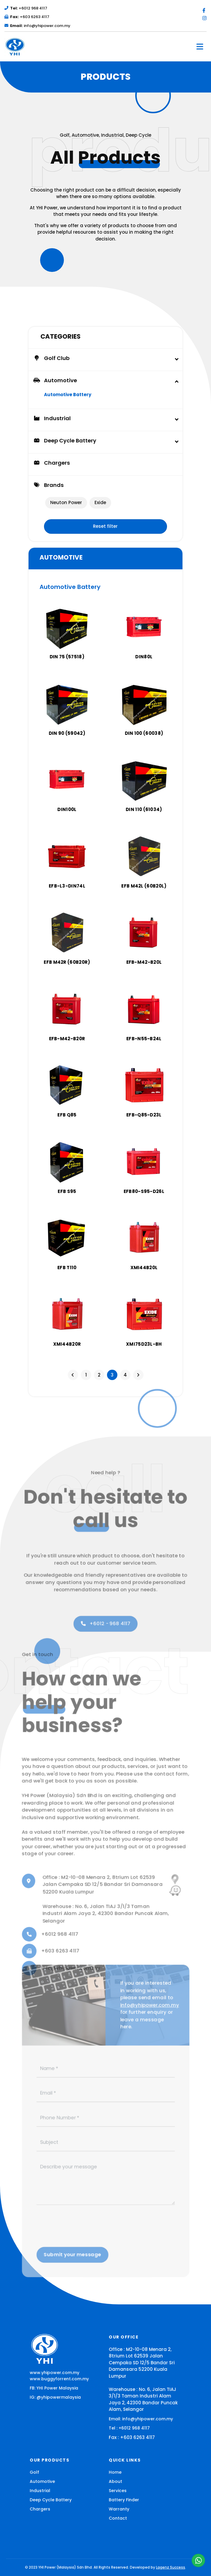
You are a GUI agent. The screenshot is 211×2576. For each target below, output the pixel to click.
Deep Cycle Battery (51, 2500)
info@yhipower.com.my (37, 25)
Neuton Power (66, 502)
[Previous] (73, 1375)
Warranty (119, 2509)
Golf (34, 2472)
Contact (118, 2518)
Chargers (51, 462)
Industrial (40, 2491)
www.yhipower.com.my (54, 2373)
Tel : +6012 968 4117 (129, 2428)
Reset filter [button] (105, 526)
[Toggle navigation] (200, 47)
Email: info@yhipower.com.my (141, 2419)
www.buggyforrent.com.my (59, 2379)
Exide (100, 502)
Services (118, 2491)
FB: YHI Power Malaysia (54, 2388)
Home (115, 2472)
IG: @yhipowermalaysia (55, 2397)
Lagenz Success (170, 2567)
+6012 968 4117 (25, 8)
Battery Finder (124, 2500)
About (115, 2481)
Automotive (42, 2481)
